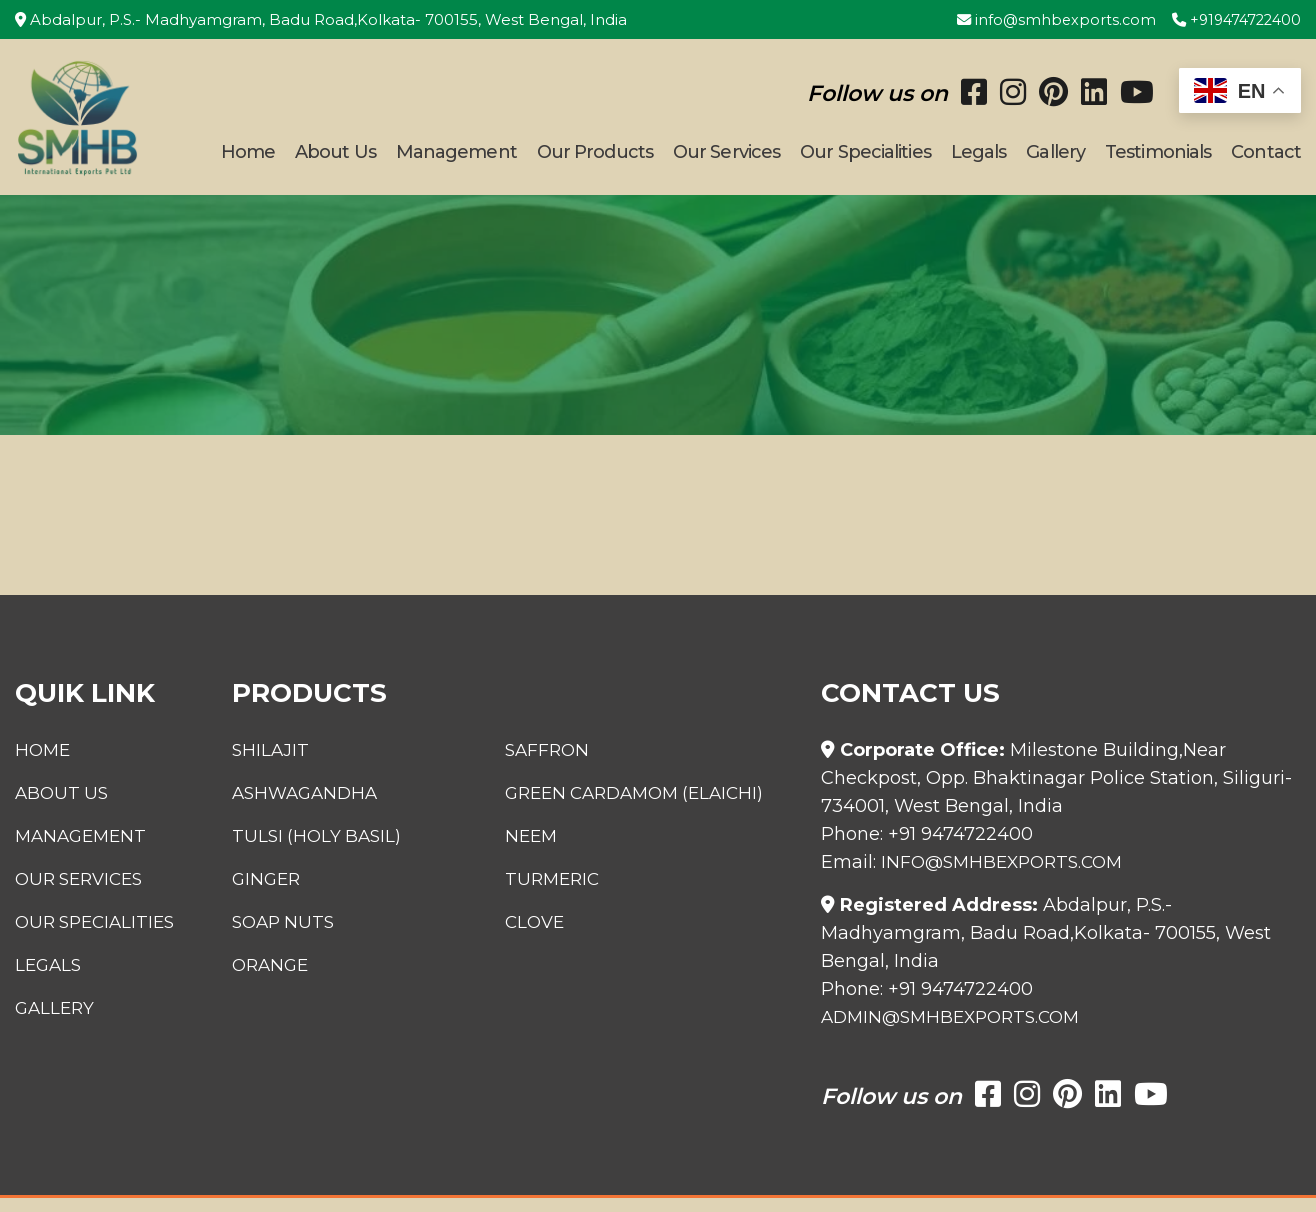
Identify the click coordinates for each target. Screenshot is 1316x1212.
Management (456, 159)
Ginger (256, 893)
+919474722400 (1232, 19)
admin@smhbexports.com (957, 1031)
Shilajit (259, 764)
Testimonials (1158, 159)
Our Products (595, 159)
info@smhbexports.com (1046, 19)
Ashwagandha (296, 807)
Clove (541, 936)
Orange (260, 979)
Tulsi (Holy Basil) (307, 850)
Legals (979, 159)
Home (248, 159)
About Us (335, 159)
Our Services (726, 159)
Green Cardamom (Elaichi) (647, 807)
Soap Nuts (274, 936)
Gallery (1055, 159)
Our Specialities (865, 159)
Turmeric (559, 893)
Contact (1266, 159)
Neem (537, 850)
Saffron (554, 764)
